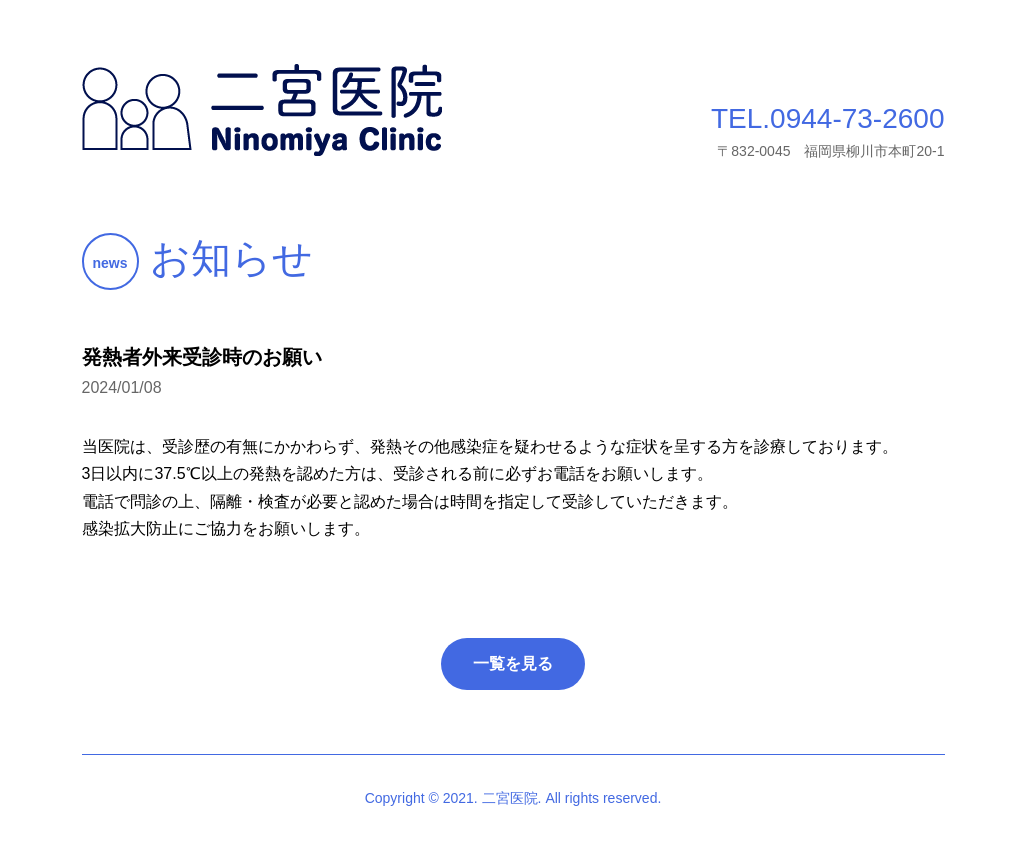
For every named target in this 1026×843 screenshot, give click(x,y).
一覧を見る (513, 663)
